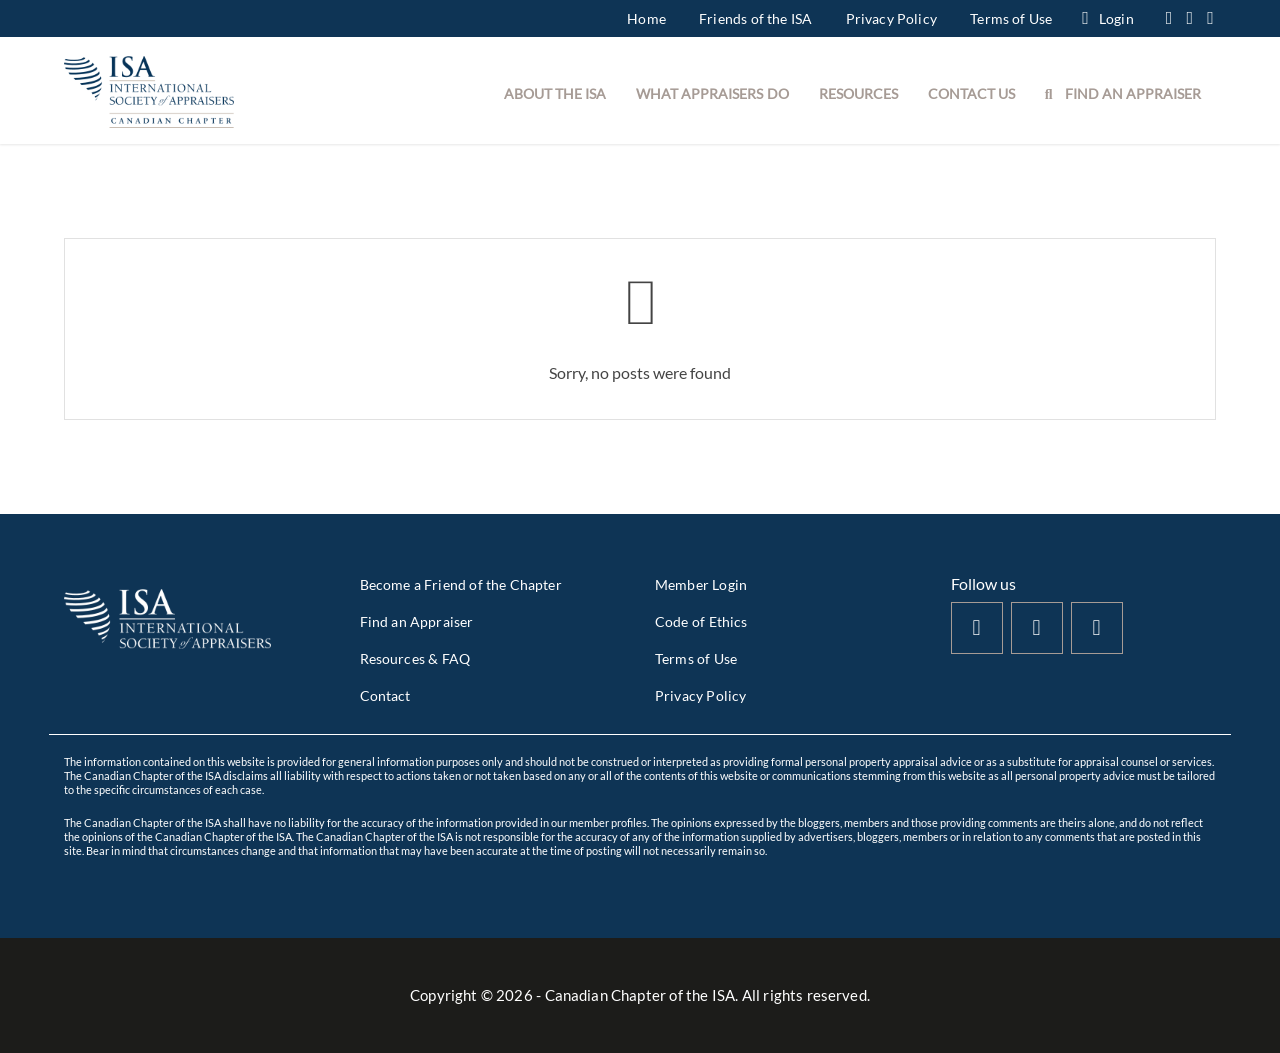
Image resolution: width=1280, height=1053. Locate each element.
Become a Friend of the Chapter (461, 584)
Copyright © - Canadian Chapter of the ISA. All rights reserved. (640, 995)
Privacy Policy (891, 18)
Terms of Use (1011, 18)
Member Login (701, 584)
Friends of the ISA (755, 18)
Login (1107, 18)
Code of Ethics (701, 621)
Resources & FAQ (415, 658)
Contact (385, 695)
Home (646, 18)
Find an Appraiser (417, 621)
